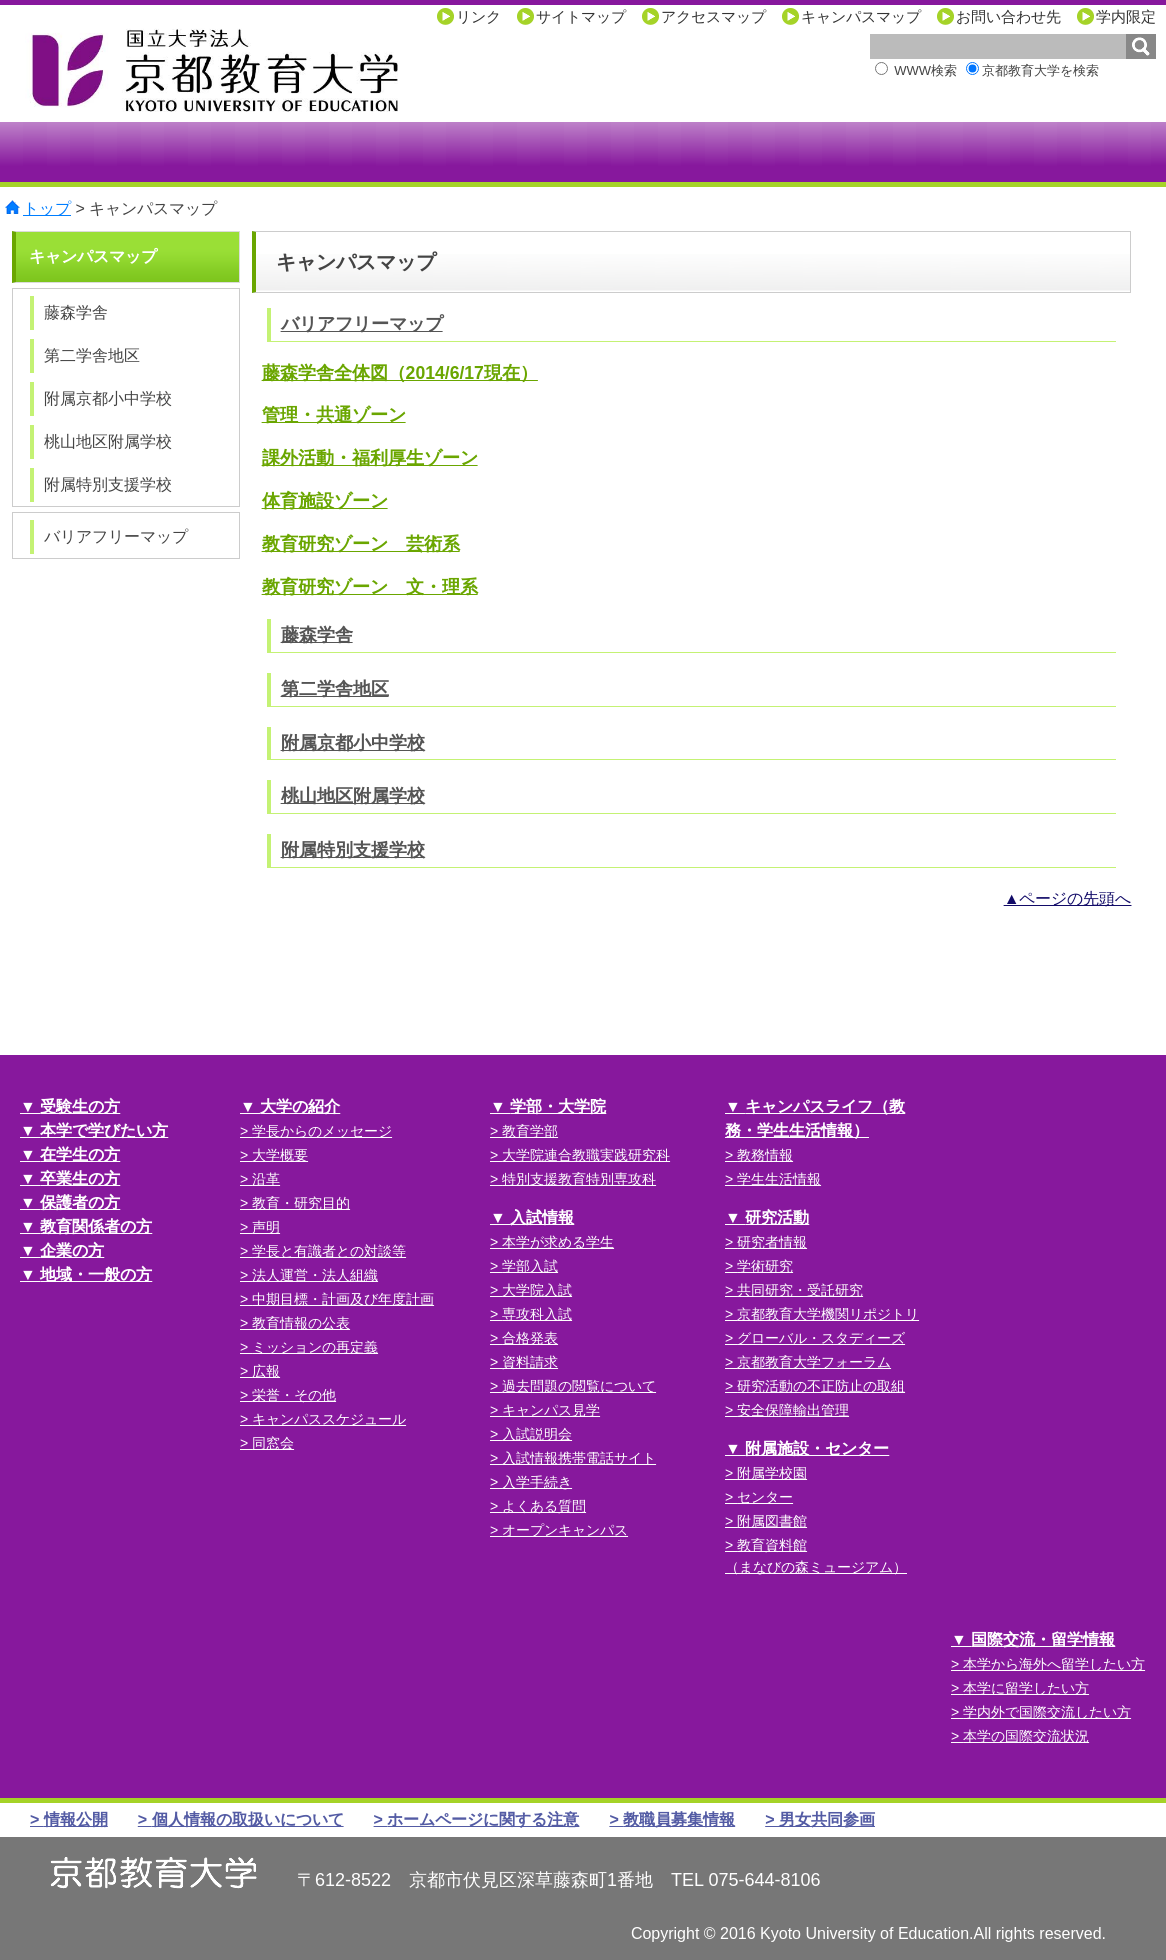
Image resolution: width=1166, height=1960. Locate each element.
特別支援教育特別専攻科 (579, 1179)
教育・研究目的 (301, 1203)
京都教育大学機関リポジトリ (828, 1314)
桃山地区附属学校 (353, 796)
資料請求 (530, 1362)
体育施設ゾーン (325, 501)
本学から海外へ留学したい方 (1054, 1664)
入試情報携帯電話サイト (579, 1458)
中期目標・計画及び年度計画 (343, 1299)
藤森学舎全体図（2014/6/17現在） (400, 373)
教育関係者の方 (96, 1226)
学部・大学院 (558, 1106)
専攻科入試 (537, 1314)
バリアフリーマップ (362, 324)
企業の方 (72, 1250)
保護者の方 (80, 1202)
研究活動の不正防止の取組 (821, 1386)
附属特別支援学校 (353, 850)
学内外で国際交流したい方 (1047, 1712)
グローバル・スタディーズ (821, 1338)
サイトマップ (581, 16)
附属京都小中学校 (353, 743)
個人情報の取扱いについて (248, 1819)
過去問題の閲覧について (579, 1386)
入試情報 (542, 1217)
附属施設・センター (817, 1448)
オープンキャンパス (565, 1530)
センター (765, 1497)
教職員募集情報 (679, 1819)
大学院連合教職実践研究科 (586, 1155)
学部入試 (530, 1266)
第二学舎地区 (335, 689)
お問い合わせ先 (1008, 16)
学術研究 (765, 1266)
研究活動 (777, 1217)
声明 (266, 1227)
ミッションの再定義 (315, 1347)
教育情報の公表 (301, 1323)
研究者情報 (772, 1242)
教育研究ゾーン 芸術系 (361, 544)
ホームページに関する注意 (483, 1819)
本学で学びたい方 (104, 1130)
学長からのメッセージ (322, 1131)
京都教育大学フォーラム (814, 1362)
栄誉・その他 (294, 1395)
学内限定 (1126, 16)
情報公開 (76, 1819)
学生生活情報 (779, 1179)
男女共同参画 (827, 1819)
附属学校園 (772, 1473)
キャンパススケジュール (329, 1419)
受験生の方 (80, 1106)
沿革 (266, 1179)
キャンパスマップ (861, 16)
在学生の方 (80, 1154)
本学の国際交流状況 (1026, 1736)
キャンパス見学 (551, 1410)
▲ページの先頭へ (1068, 898)
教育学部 (530, 1131)
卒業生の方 (80, 1178)
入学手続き (537, 1482)
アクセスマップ (713, 16)
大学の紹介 (300, 1106)
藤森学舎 (317, 635)
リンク (478, 16)
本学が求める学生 (558, 1242)
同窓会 (273, 1443)
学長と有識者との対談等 (329, 1251)
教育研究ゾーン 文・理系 (370, 587)
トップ (47, 208)
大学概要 (280, 1155)
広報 (266, 1371)
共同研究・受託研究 (800, 1290)
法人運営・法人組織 (315, 1275)
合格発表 (530, 1338)
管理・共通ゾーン (334, 415)
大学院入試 (537, 1290)
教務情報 (765, 1155)
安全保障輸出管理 (793, 1410)
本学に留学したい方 (1026, 1688)
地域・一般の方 (96, 1274)
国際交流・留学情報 (1043, 1639)
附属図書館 (772, 1521)
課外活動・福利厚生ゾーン (370, 458)
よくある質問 (544, 1506)
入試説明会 (537, 1434)
